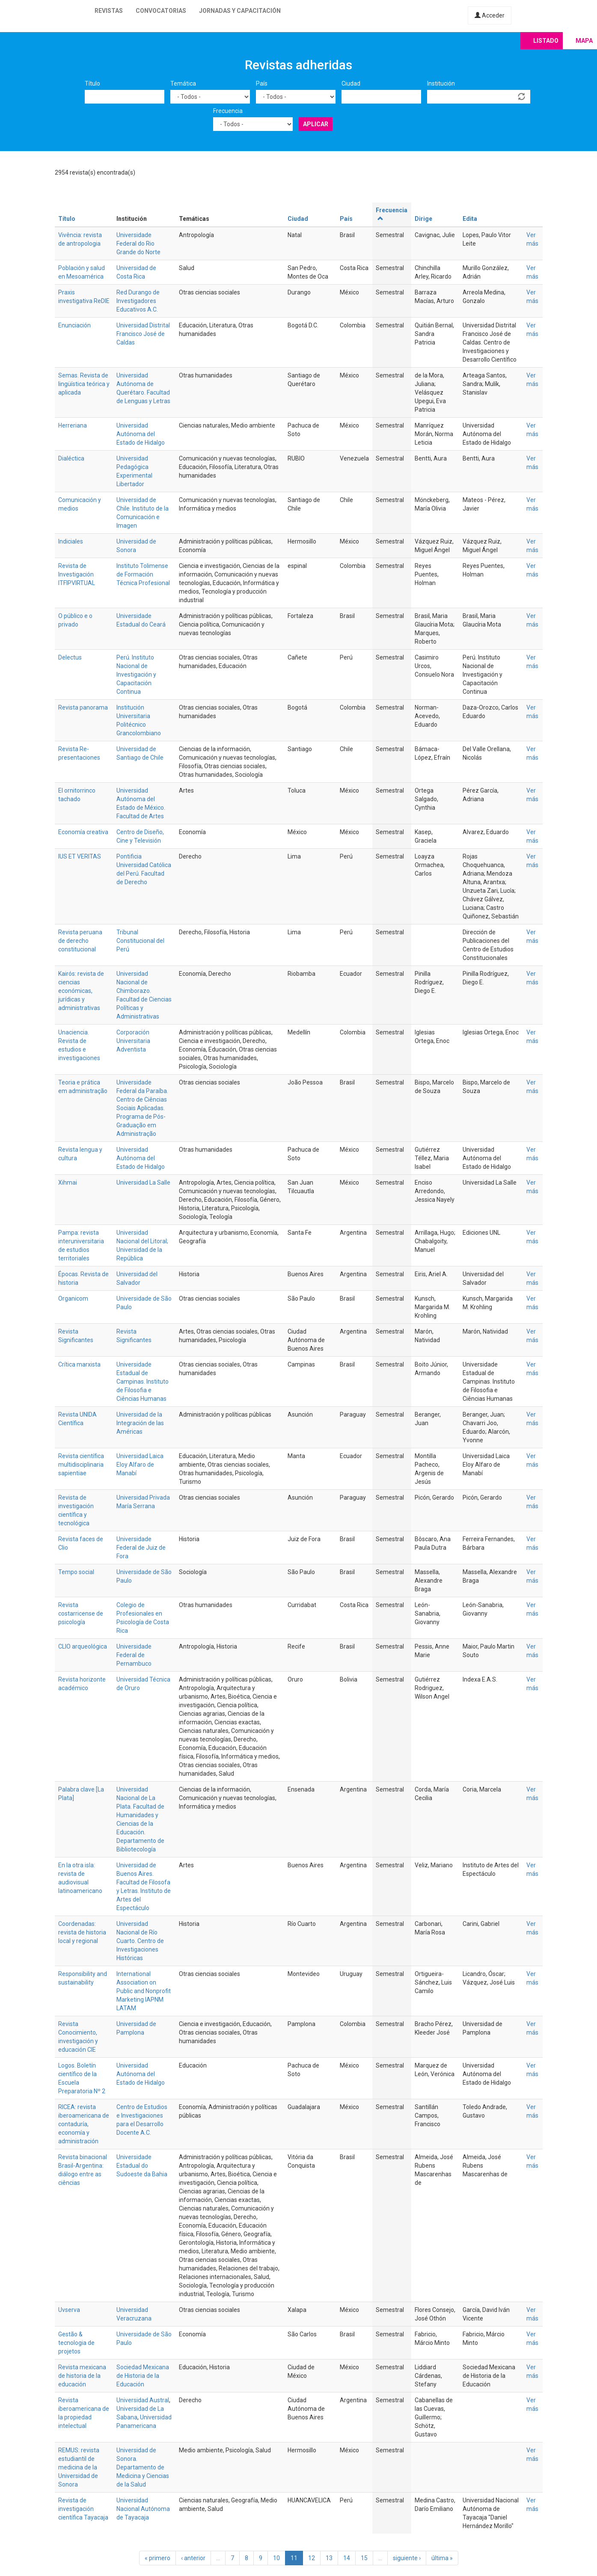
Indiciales (70, 541)
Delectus (70, 657)
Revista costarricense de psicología (80, 1613)
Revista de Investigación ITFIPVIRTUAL (76, 574)
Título (92, 83)
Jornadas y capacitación (240, 10)
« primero (157, 2558)
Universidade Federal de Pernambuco (133, 1655)
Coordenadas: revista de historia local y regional (82, 1932)
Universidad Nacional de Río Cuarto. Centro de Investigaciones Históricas (140, 1940)
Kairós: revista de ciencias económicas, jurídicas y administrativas (81, 990)
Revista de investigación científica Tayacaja (83, 2509)
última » (442, 2558)
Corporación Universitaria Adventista (133, 1041)
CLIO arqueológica (82, 1646)
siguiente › (407, 2558)
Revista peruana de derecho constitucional (80, 941)
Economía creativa (83, 832)
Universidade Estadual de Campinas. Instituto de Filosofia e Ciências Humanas (142, 1381)
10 (276, 2558)
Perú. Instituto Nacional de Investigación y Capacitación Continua (136, 674)
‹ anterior (193, 2558)
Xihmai (67, 1182)
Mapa (584, 40)
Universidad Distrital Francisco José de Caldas (143, 334)
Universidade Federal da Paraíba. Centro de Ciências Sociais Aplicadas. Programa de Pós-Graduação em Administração (142, 1108)
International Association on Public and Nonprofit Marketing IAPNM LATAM (143, 1990)
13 (329, 2558)
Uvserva (69, 2309)
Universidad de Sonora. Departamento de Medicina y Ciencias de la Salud (142, 2467)
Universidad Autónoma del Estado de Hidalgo (140, 434)
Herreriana (72, 425)
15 (364, 2558)
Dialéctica (71, 458)
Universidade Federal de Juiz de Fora (141, 1548)
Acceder (490, 15)
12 (311, 2558)
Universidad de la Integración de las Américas (140, 1423)
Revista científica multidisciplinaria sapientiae (81, 1465)
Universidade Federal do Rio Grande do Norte (138, 244)
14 (346, 2558)
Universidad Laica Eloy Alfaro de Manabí (139, 1465)
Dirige (423, 218)
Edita (470, 218)
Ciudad (351, 83)
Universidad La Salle (143, 1182)
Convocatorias (161, 10)
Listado (545, 40)
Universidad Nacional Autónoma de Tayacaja (143, 2509)
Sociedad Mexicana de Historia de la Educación (142, 2376)
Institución (441, 83)
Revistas (109, 10)
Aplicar (315, 124)
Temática (183, 83)
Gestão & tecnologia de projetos (76, 2343)
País (261, 83)
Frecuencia (228, 110)
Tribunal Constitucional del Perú (140, 941)
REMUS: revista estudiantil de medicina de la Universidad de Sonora (78, 2467)
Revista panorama (83, 707)
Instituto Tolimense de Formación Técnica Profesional (143, 574)
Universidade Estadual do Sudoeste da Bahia (141, 2166)
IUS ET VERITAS (79, 856)
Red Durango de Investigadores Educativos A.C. (138, 301)
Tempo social (76, 1572)
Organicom (73, 1298)
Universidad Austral (142, 2400)
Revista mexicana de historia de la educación (82, 2376)
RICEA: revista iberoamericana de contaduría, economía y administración (83, 2124)
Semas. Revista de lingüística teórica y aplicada (84, 384)
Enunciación (74, 325)
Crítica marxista (79, 1364)
